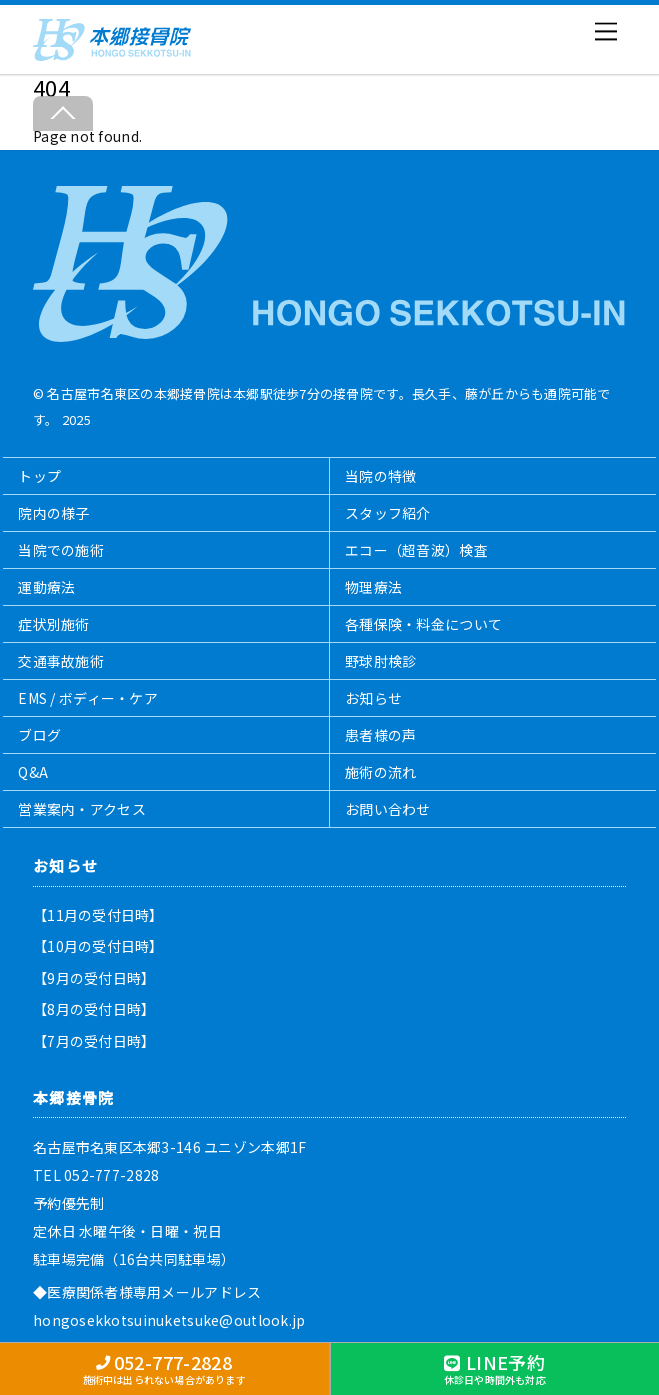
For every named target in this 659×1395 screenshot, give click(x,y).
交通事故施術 (61, 661)
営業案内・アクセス (82, 809)
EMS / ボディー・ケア (88, 698)
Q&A (33, 772)
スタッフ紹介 (388, 513)
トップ (39, 476)
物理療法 (373, 587)
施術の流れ (380, 772)
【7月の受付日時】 (94, 1041)
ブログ (39, 735)
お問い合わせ (388, 809)
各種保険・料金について (423, 624)
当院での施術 (61, 550)
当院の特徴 (380, 476)
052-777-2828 (164, 1368)
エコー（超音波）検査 (416, 550)
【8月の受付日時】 (94, 1009)
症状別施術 (53, 624)
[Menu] (606, 31)
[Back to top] (63, 113)
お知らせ (373, 698)
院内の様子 (53, 513)
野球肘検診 (380, 661)
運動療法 (46, 587)
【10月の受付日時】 (98, 946)
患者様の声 (380, 735)
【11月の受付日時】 (98, 915)
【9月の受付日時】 (94, 978)
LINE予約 (495, 1368)
